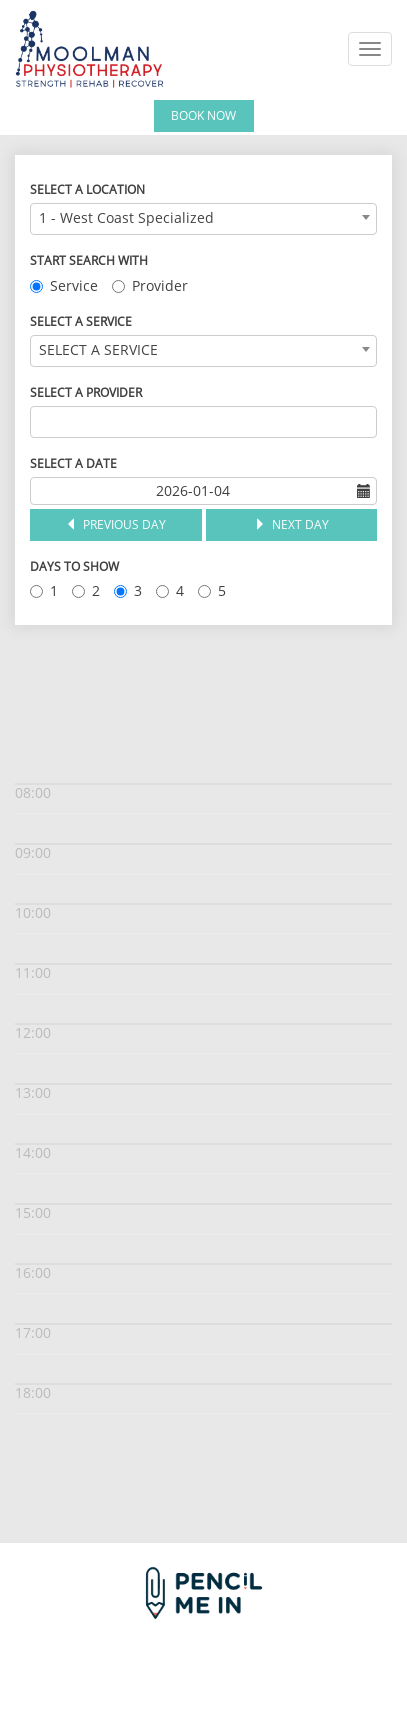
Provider (150, 285)
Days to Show (74, 566)
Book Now (203, 115)
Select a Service (81, 321)
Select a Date (73, 463)
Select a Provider (86, 392)
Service (64, 285)
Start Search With (89, 260)
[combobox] (203, 219)
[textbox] (41, 422)
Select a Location (87, 189)
